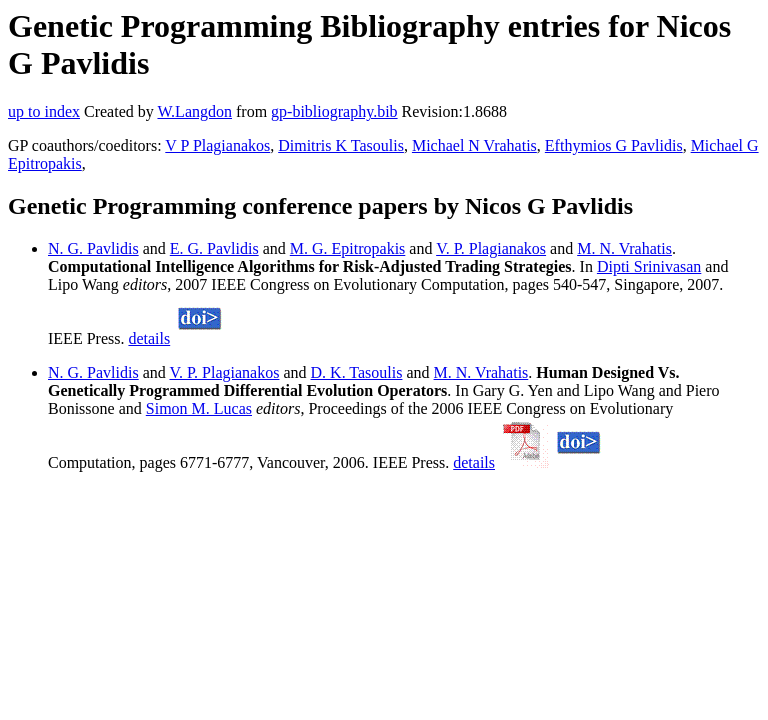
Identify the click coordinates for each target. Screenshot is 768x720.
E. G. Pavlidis (214, 248)
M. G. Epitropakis (348, 248)
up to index (44, 111)
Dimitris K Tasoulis (341, 145)
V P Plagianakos (217, 145)
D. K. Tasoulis (357, 372)
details (149, 338)
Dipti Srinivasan (649, 266)
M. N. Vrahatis (624, 248)
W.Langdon (194, 111)
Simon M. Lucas (199, 408)
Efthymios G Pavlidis (614, 145)
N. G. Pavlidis (93, 248)
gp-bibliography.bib (334, 111)
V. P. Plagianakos (491, 248)
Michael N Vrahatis (474, 145)
